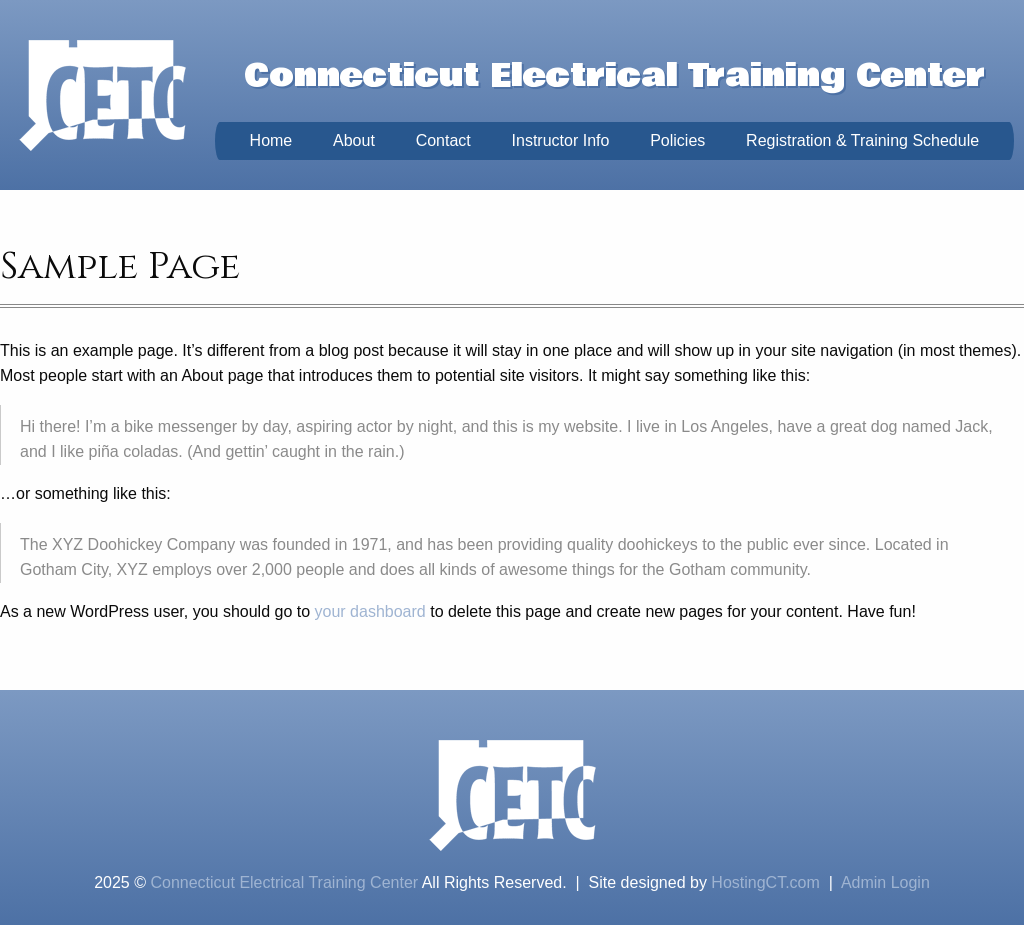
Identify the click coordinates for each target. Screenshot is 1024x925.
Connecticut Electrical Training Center (284, 882)
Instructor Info (561, 140)
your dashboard (370, 611)
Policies (677, 140)
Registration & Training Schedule (862, 140)
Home (271, 140)
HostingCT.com (765, 882)
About (354, 140)
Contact (443, 140)
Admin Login (885, 882)
